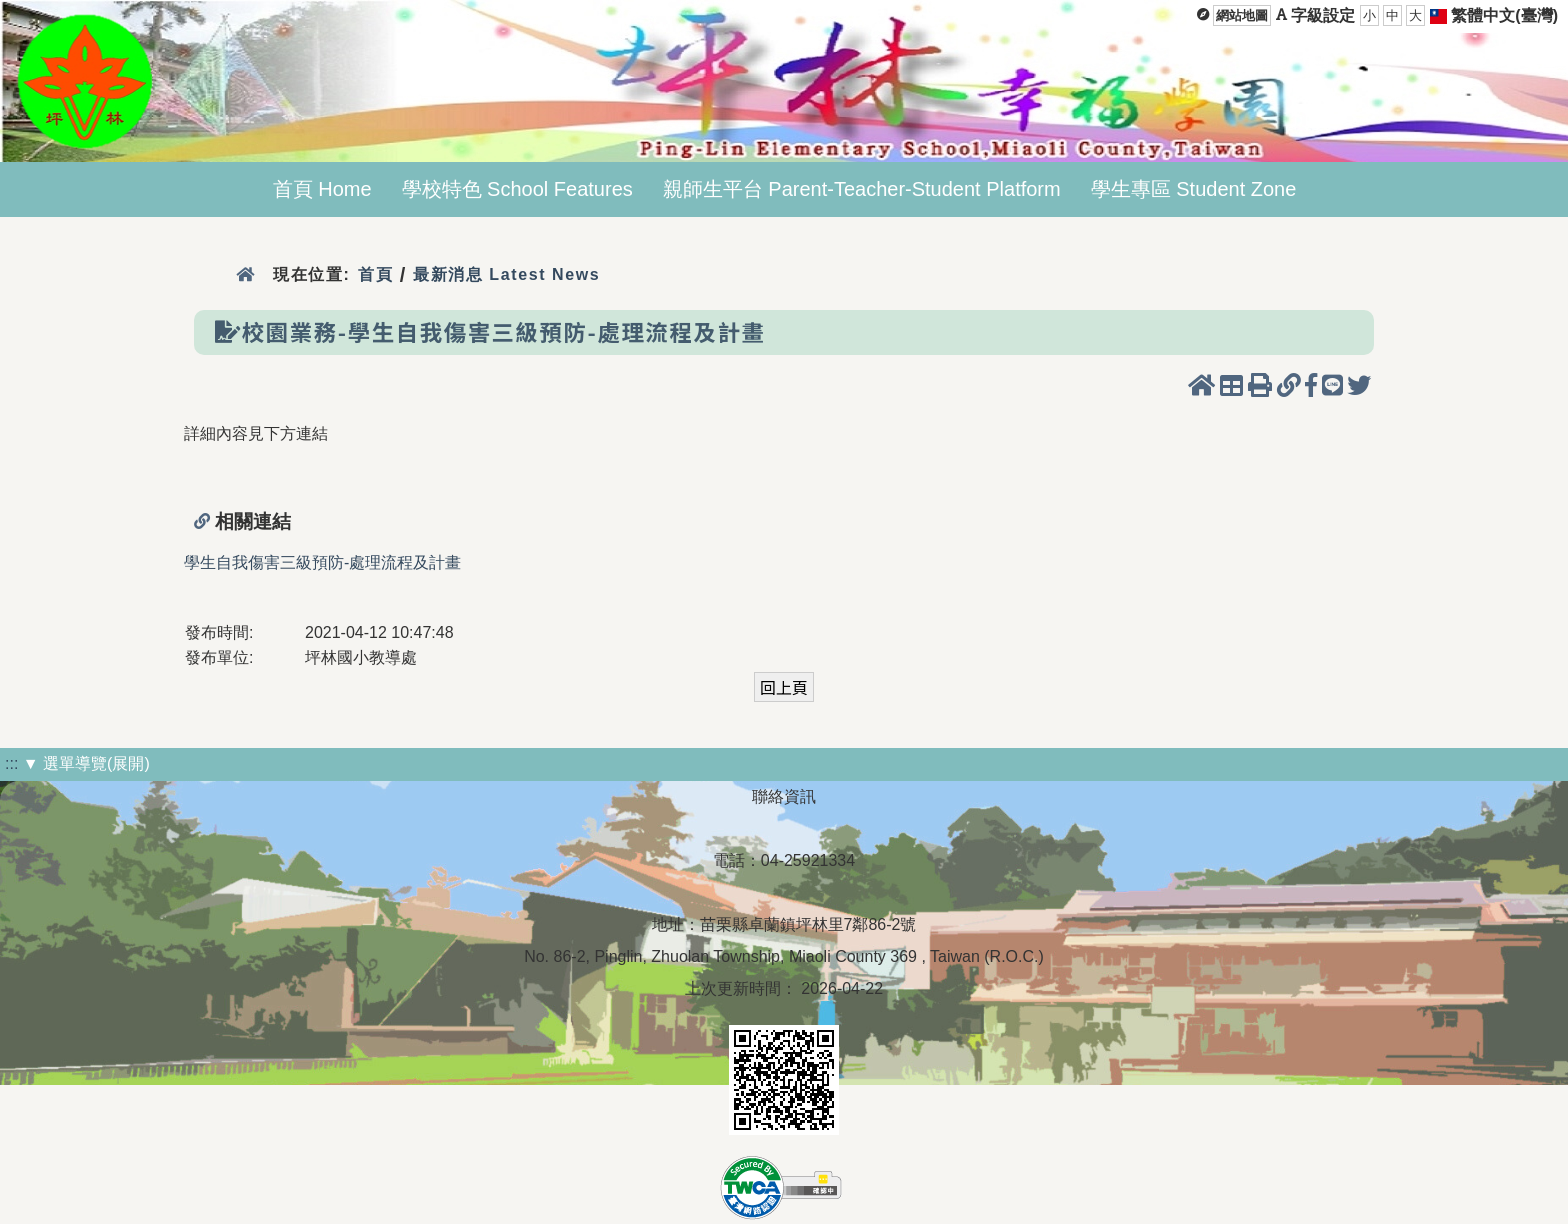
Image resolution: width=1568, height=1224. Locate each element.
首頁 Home (322, 189)
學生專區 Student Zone (1194, 189)
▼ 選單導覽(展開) (86, 763)
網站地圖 (1242, 15)
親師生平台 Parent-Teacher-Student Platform (862, 189)
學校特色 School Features (517, 189)
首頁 (375, 274)
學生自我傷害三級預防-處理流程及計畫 (322, 562)
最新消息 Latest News (507, 274)
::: (11, 763)
